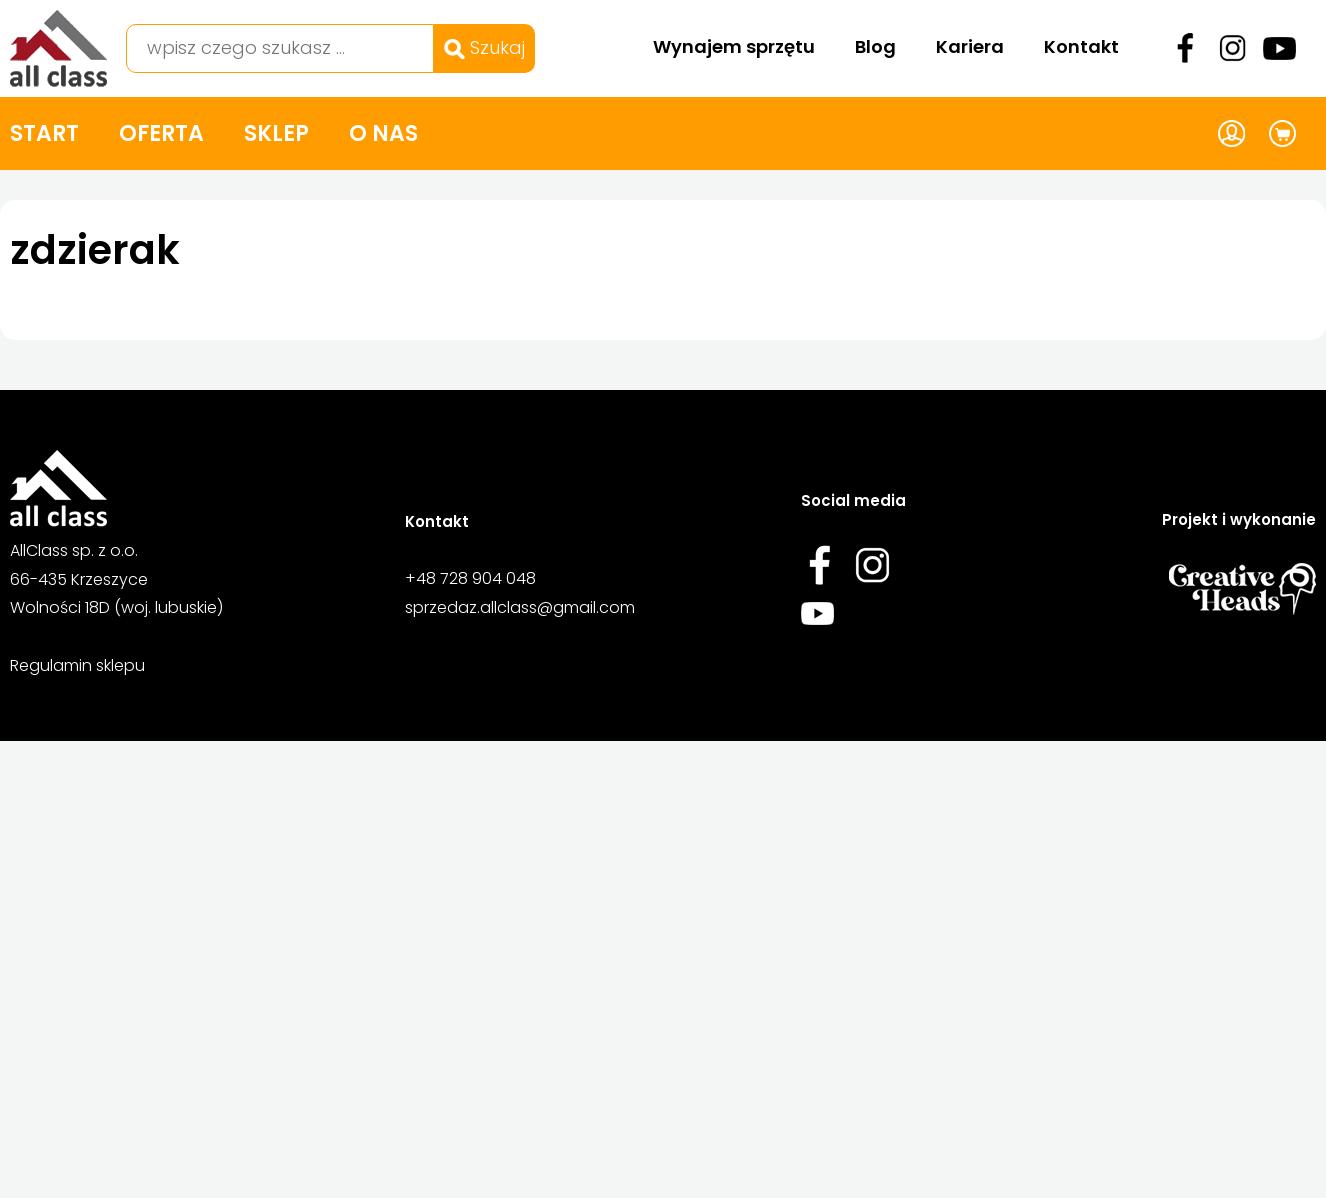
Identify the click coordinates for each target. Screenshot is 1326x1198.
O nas (383, 133)
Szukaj (484, 47)
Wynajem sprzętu (734, 46)
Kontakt (1081, 46)
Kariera (970, 46)
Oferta (161, 133)
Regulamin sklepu (77, 665)
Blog (875, 46)
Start (44, 133)
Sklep (276, 133)
